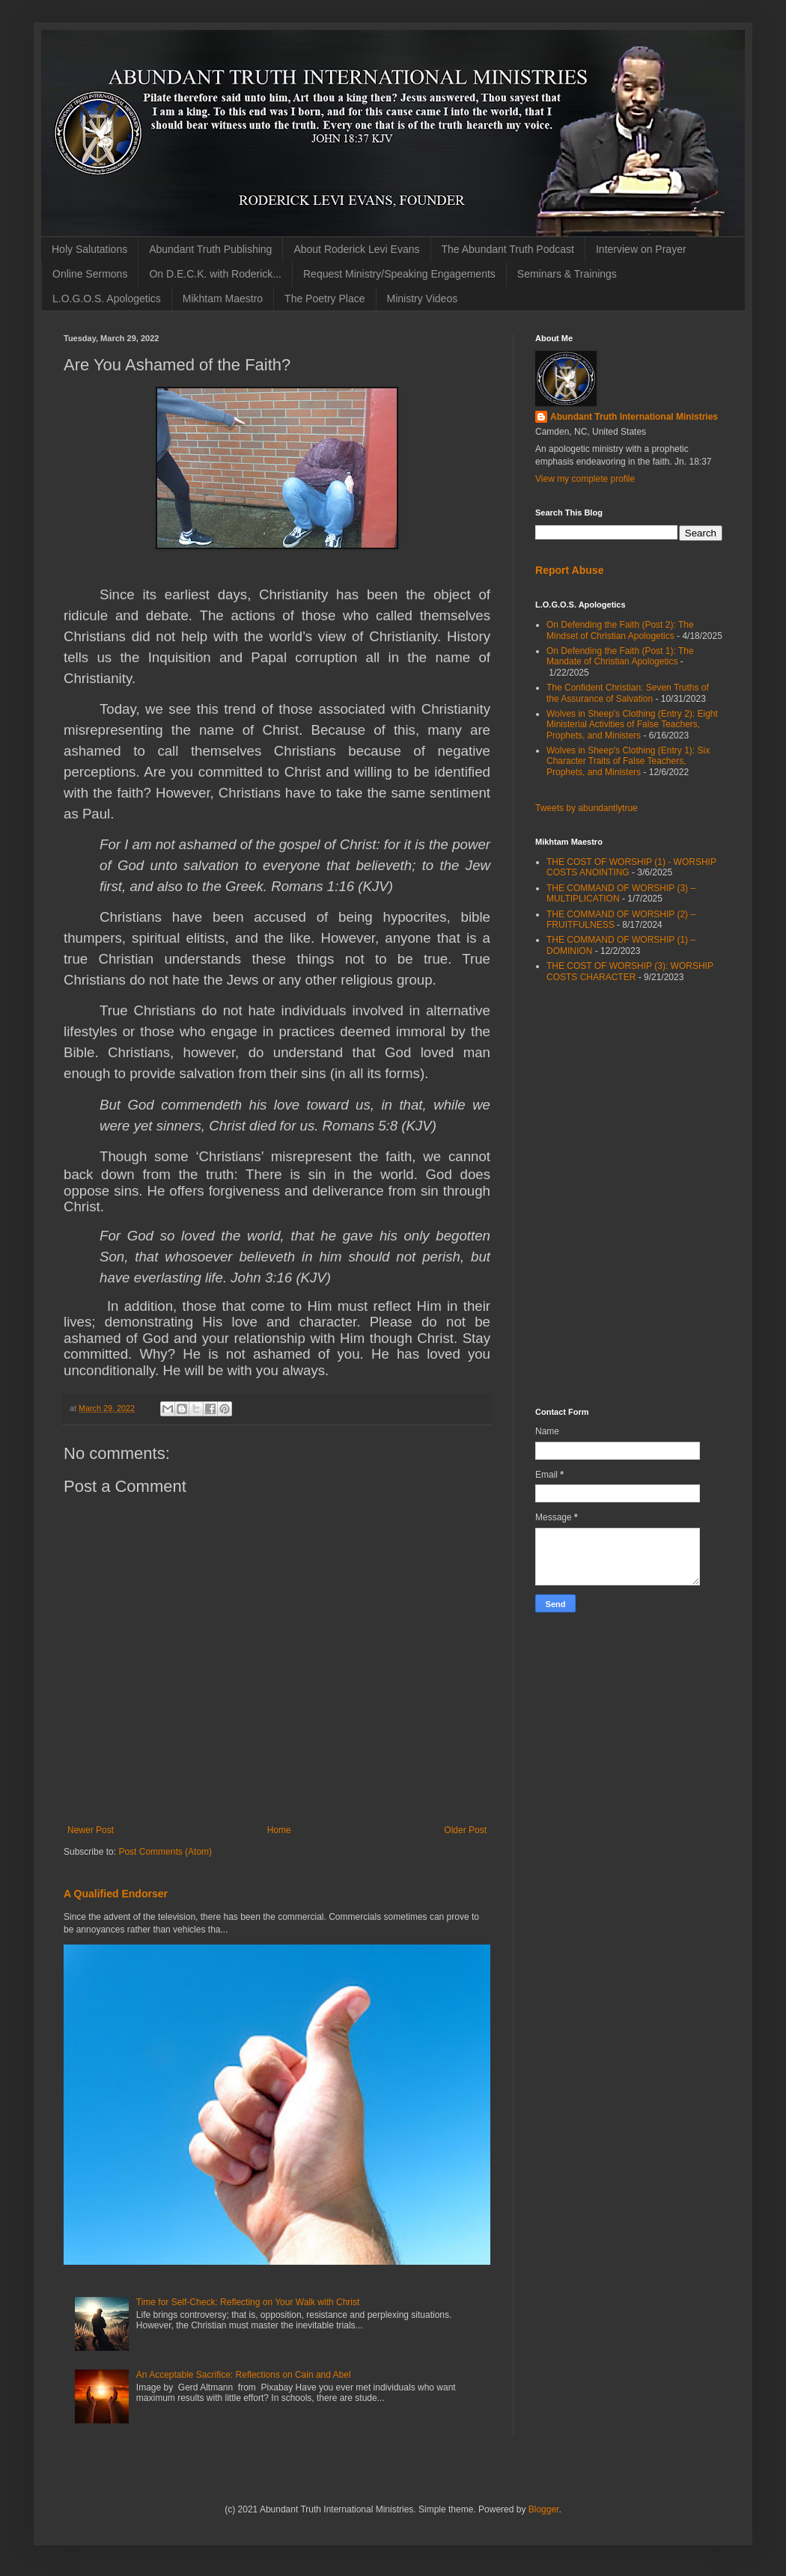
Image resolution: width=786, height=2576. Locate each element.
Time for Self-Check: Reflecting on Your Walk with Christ (248, 2302)
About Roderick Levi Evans (356, 249)
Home (279, 1830)
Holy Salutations (89, 249)
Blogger (543, 2509)
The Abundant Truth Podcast (508, 249)
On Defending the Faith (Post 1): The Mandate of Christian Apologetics (620, 656)
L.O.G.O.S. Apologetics (106, 299)
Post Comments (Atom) (165, 1852)
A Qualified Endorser (116, 1894)
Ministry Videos (422, 299)
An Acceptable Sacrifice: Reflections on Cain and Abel (243, 2375)
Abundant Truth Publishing (210, 249)
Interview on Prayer (641, 249)
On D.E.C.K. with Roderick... (215, 274)
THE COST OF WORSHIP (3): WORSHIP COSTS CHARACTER (629, 971)
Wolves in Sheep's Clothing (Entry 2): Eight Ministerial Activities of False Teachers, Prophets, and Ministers (632, 725)
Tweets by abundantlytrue (586, 808)
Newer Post (90, 1830)
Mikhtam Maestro (223, 299)
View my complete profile (585, 479)
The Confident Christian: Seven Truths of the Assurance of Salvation (627, 692)
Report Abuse (569, 570)
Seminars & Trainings (567, 274)
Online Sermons (89, 274)
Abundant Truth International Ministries (634, 417)
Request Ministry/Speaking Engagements (399, 274)
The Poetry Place (324, 299)
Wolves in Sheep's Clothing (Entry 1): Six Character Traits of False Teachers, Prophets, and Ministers (628, 761)
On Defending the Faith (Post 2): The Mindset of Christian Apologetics (620, 629)
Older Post (465, 1830)
